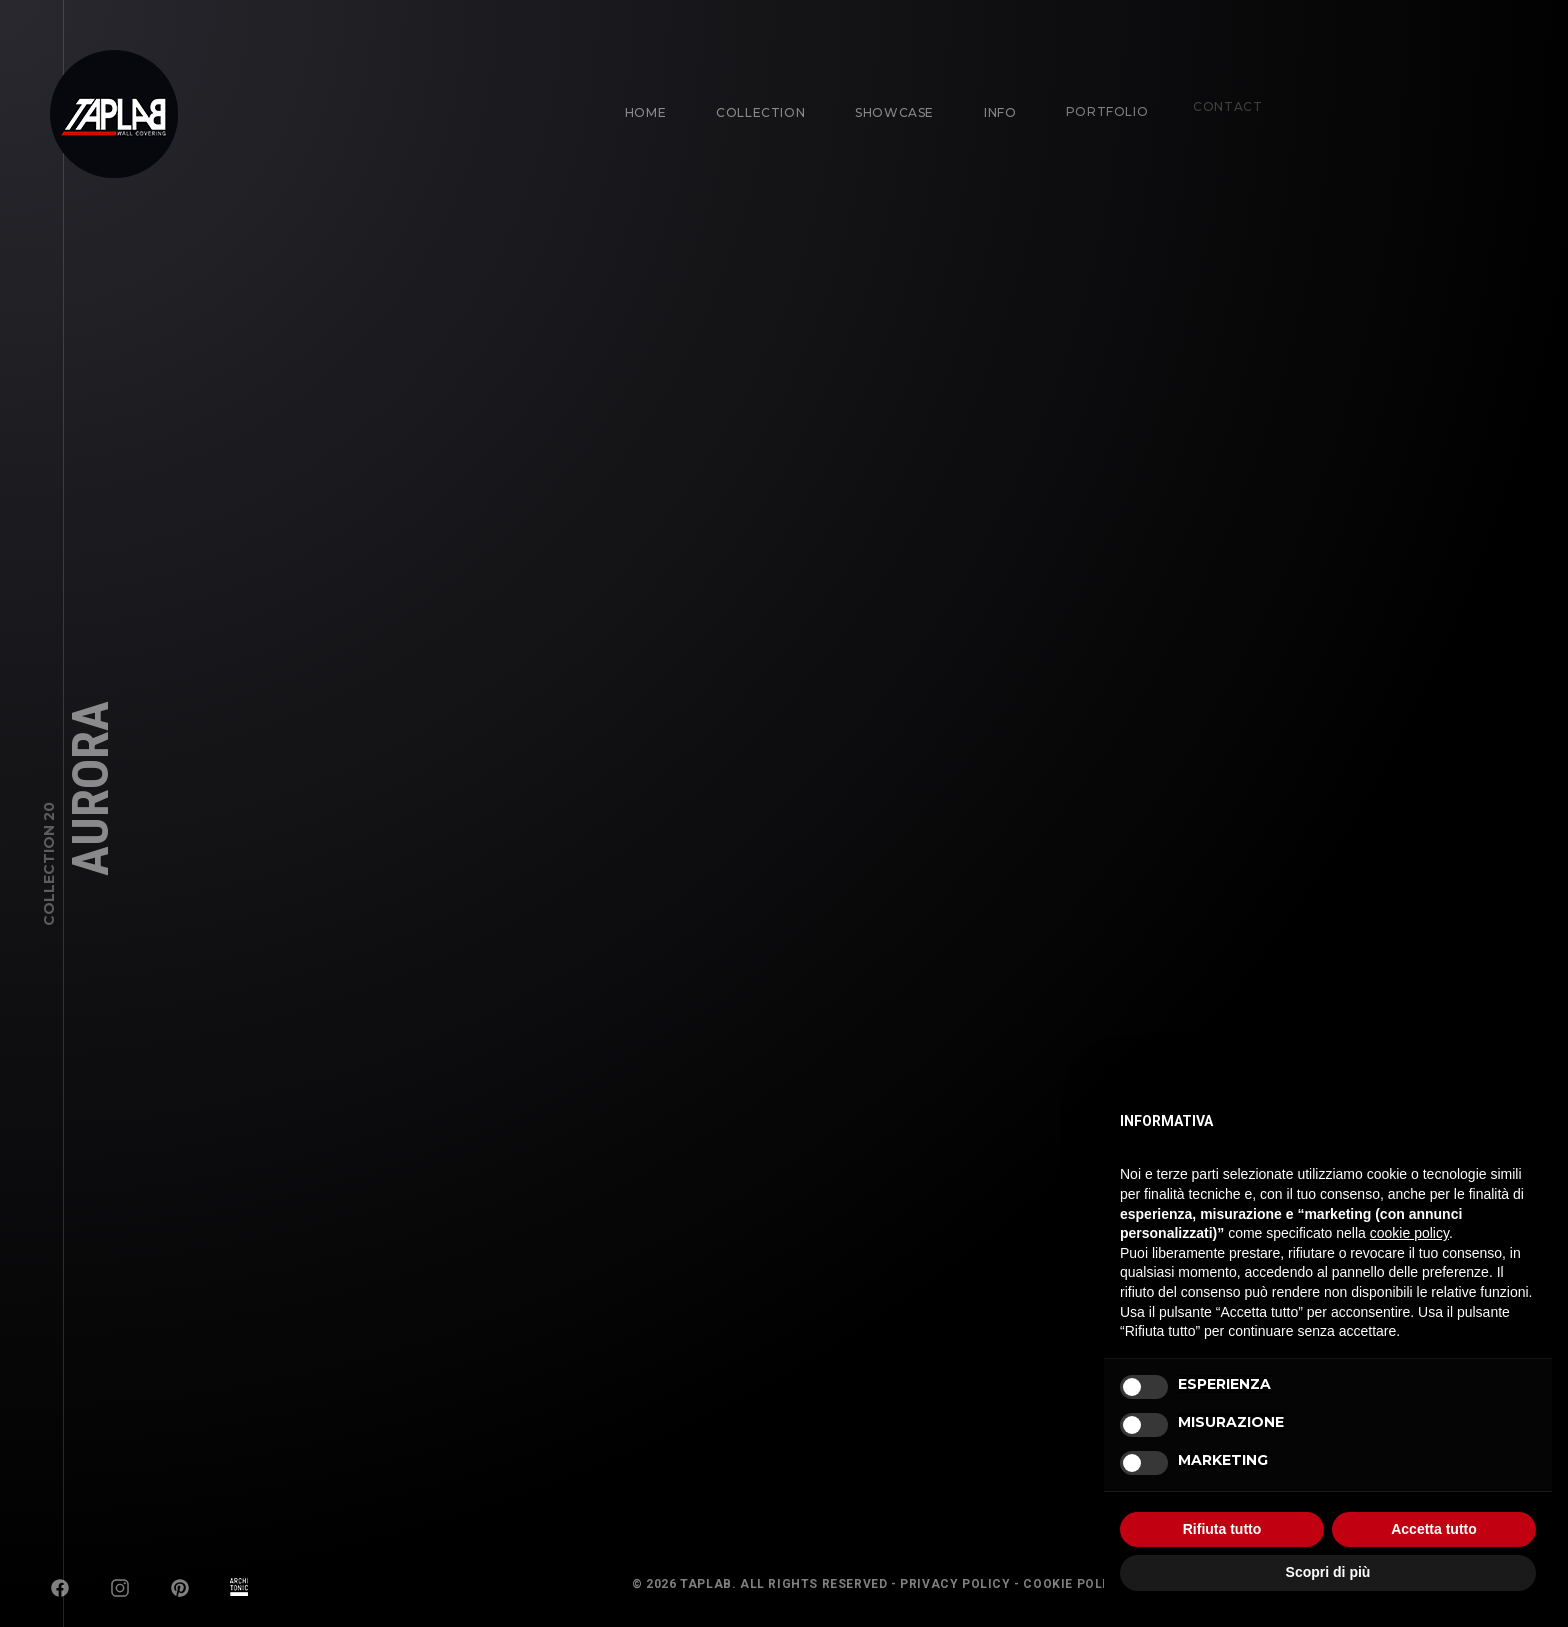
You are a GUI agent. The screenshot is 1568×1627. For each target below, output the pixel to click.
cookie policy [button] (1409, 1233)
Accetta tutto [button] (1434, 1529)
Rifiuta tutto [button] (1222, 1529)
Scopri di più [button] (1328, 1572)
